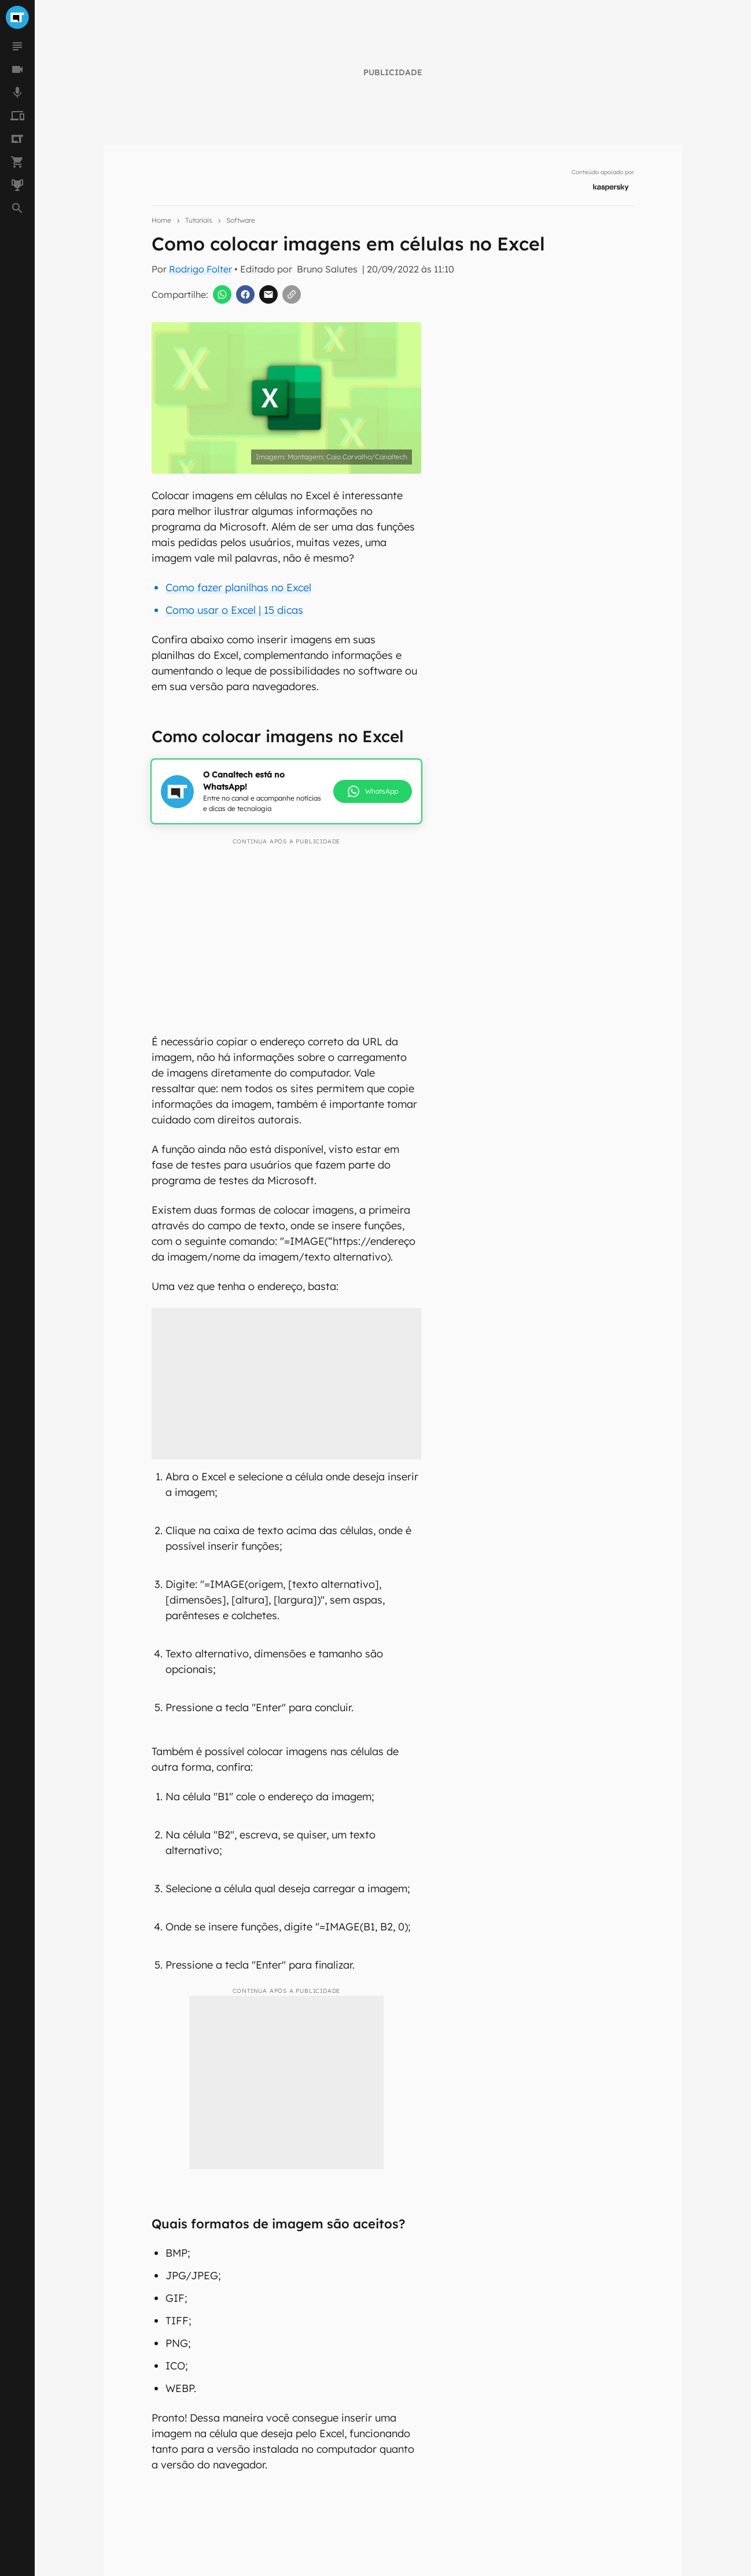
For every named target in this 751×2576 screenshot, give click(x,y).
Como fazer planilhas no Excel (238, 587)
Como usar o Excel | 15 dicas (234, 610)
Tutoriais (198, 220)
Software (240, 220)
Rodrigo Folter (200, 269)
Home (161, 220)
